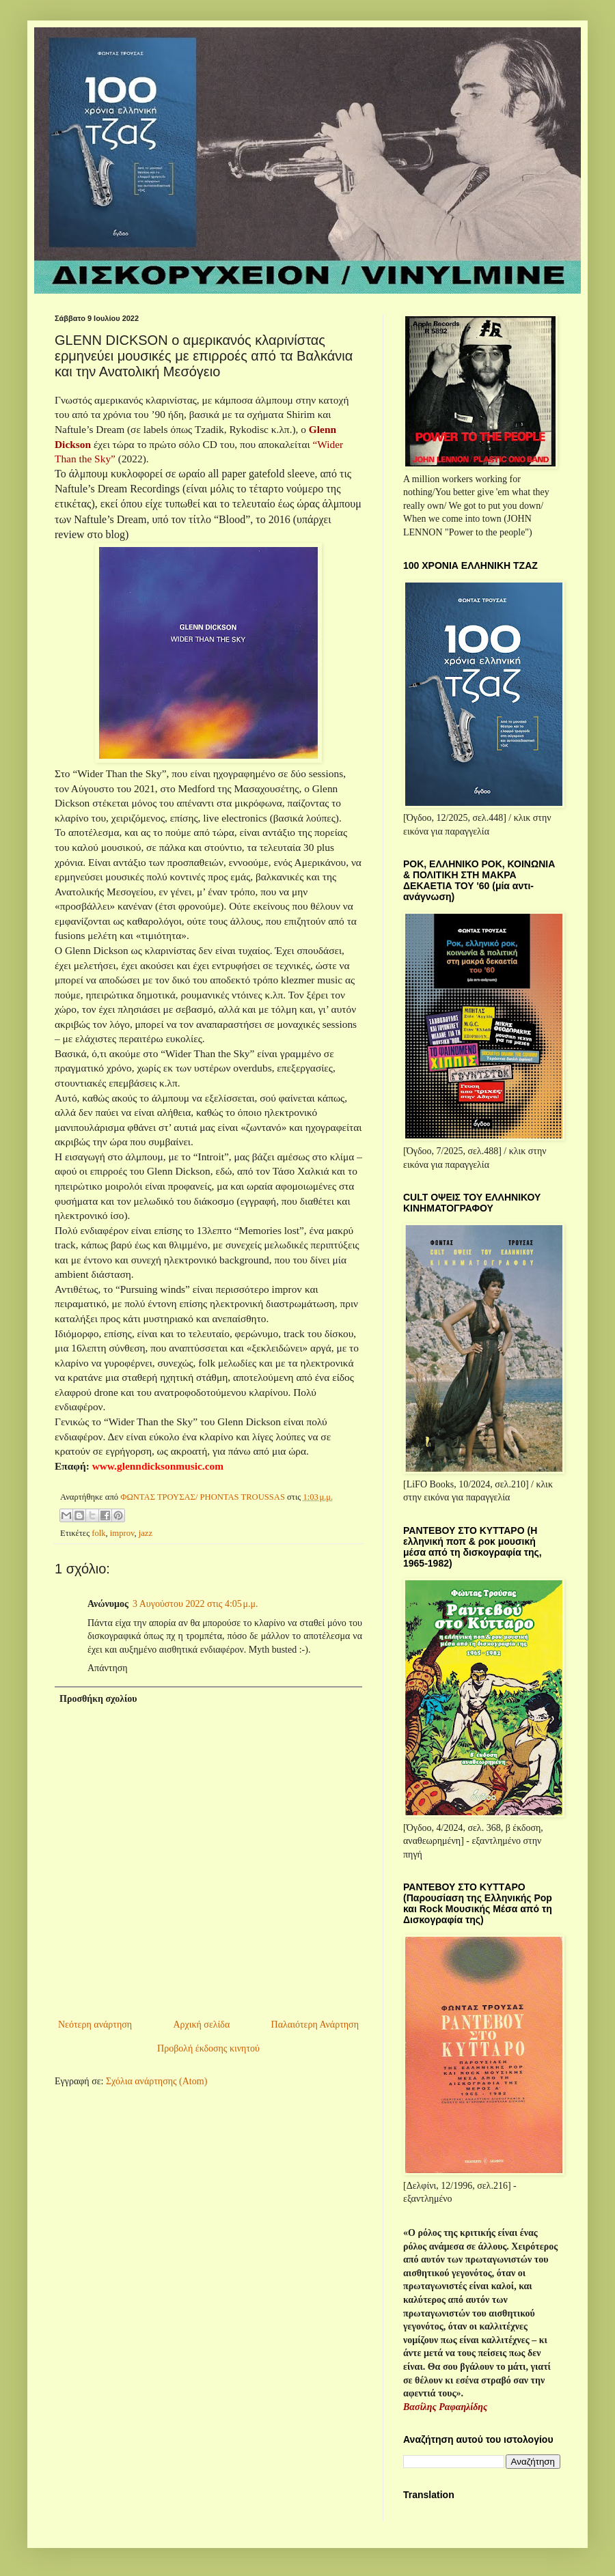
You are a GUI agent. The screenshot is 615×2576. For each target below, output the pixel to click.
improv (122, 1533)
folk (98, 1533)
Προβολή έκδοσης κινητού (208, 2048)
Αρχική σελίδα (201, 2024)
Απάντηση (107, 1668)
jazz (145, 1533)
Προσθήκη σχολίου (98, 1699)
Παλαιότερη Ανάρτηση (315, 2024)
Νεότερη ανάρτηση (95, 2024)
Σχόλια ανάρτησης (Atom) (156, 2081)
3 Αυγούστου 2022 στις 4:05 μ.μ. (195, 1604)
